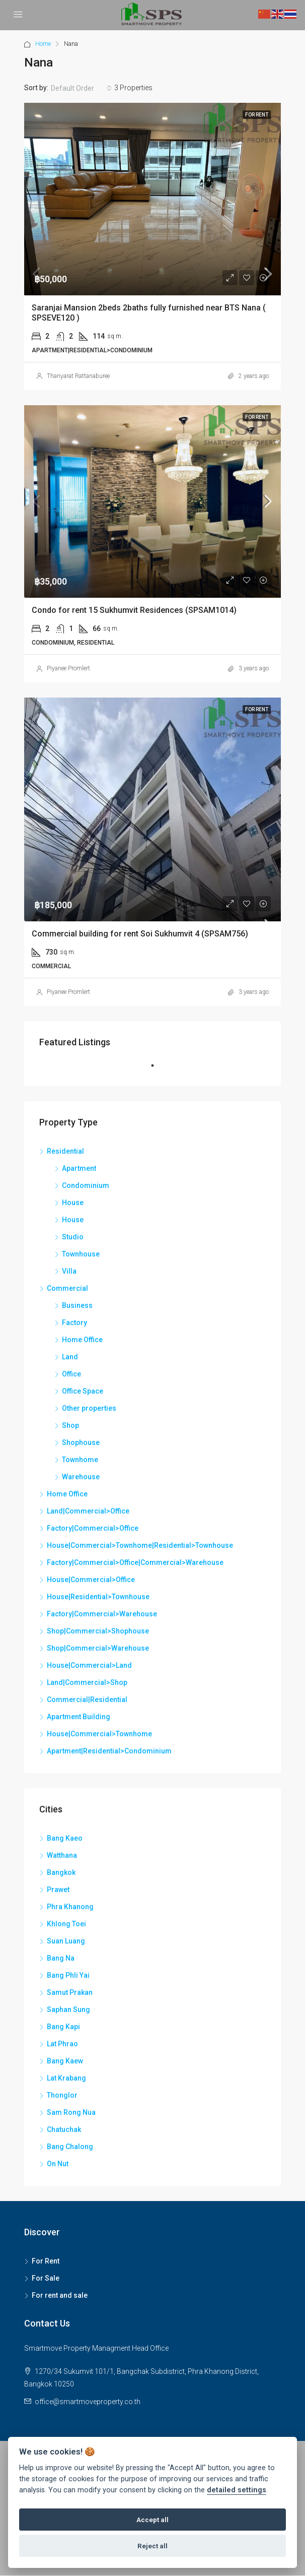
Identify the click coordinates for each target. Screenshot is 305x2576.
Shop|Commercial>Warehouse (98, 1648)
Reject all (152, 2546)
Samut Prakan (70, 1992)
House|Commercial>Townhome (99, 1734)
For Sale (45, 2278)
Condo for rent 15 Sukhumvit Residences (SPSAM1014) (134, 610)
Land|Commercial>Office (88, 1511)
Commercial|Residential (87, 1699)
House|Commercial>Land (89, 1665)
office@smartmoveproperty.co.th (87, 2402)
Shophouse (81, 1442)
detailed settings (236, 2490)
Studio (73, 1237)
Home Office (82, 1340)
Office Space (82, 1391)
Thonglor (62, 2095)
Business (77, 1305)
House (73, 1203)
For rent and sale (60, 2295)
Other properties (89, 1408)
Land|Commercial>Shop (87, 1682)
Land (70, 1357)
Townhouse (81, 1254)
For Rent (45, 2261)
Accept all (152, 2520)
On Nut (57, 2164)
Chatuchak (64, 2129)
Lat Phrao (62, 2044)
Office (71, 1374)
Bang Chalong (70, 2147)
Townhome (80, 1460)
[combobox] (81, 88)
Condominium (85, 1185)
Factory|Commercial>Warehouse (102, 1614)
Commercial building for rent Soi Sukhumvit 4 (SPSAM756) (140, 933)
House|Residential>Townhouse (98, 1597)
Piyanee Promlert (68, 668)
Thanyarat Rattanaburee (78, 376)
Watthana (62, 1855)
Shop (70, 1425)
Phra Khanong (70, 1907)
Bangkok (61, 1872)
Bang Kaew (65, 2061)
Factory (74, 1322)
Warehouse (81, 1477)
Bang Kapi (63, 2027)
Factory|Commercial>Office (92, 1528)
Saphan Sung (68, 2009)
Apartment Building (78, 1717)
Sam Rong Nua (71, 2112)
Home (43, 43)
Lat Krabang (66, 2078)
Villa (69, 1271)
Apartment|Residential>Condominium (109, 1751)
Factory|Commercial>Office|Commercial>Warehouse (135, 1562)
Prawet (58, 1890)
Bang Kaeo (65, 1838)
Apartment (79, 1168)
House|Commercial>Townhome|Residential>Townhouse (140, 1545)
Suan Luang (66, 1941)
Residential (65, 1151)
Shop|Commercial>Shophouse (98, 1631)
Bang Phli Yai (68, 1975)
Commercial (67, 1288)
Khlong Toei (66, 1924)
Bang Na (60, 1958)
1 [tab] (157, 1069)
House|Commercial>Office (91, 1580)
